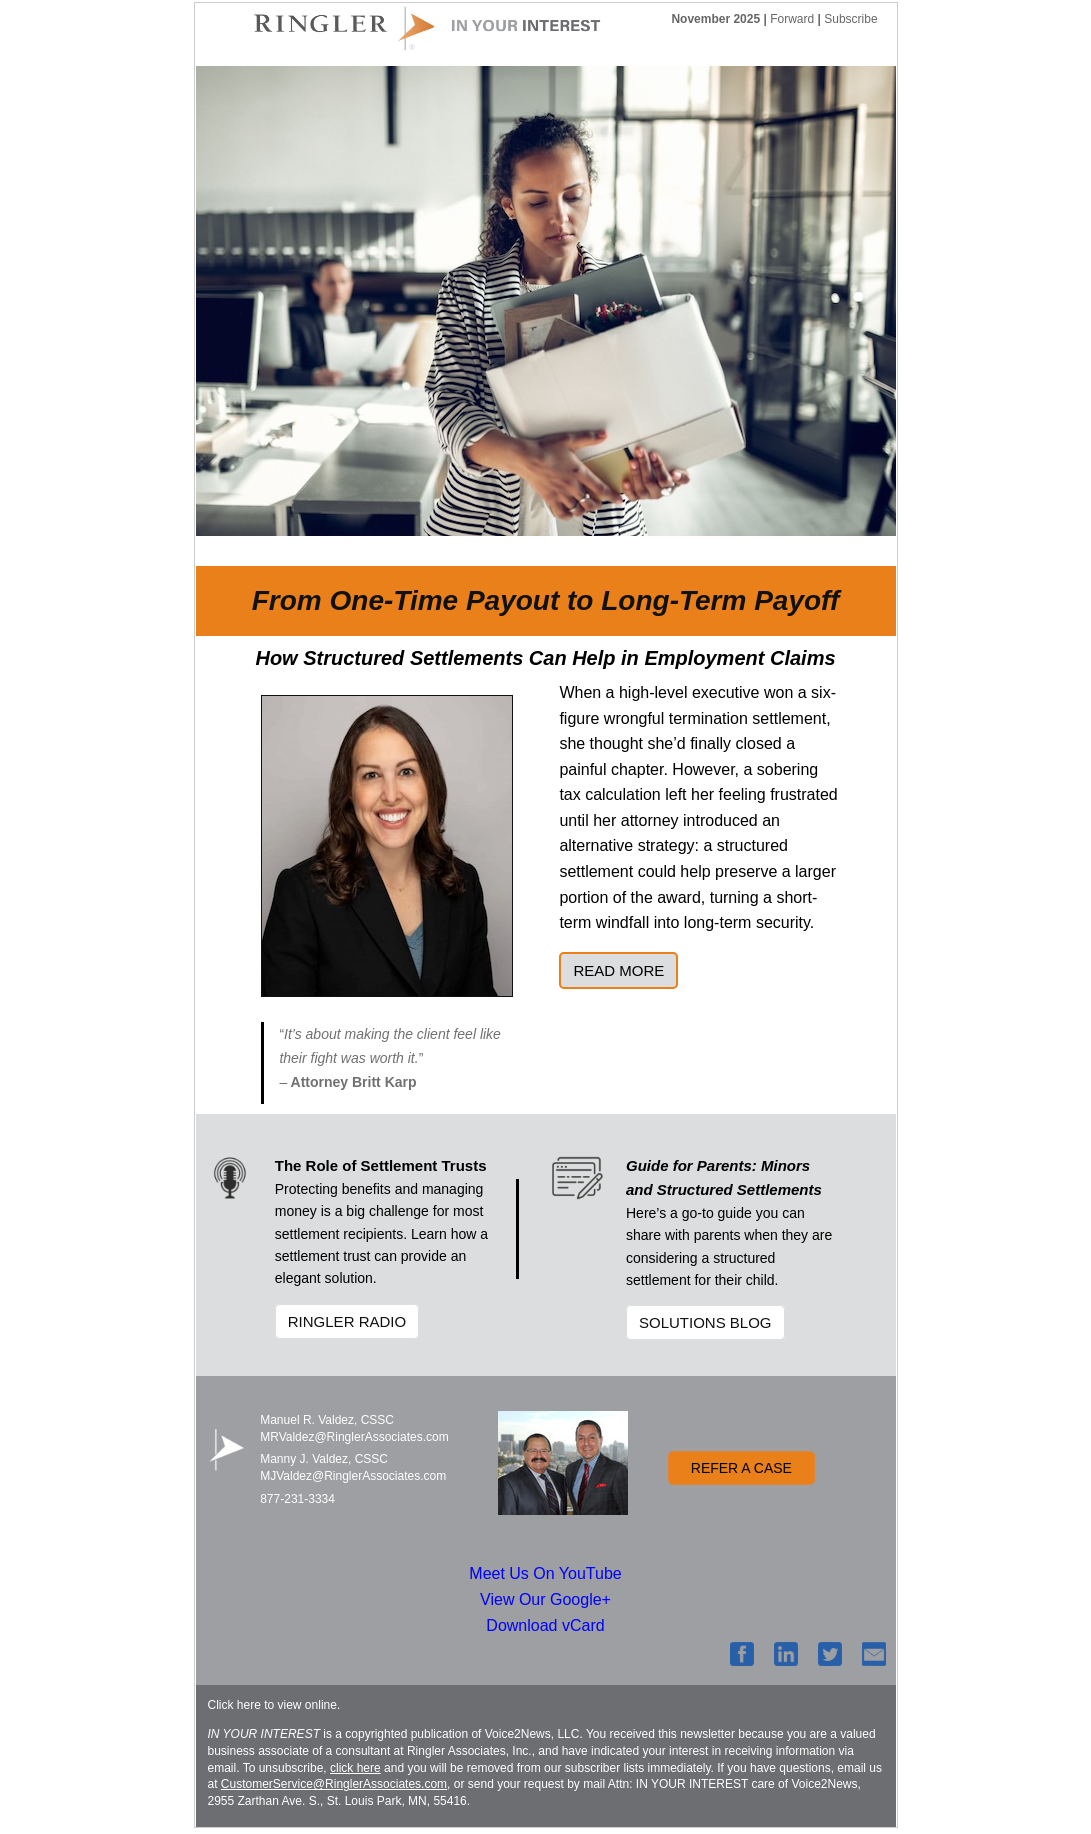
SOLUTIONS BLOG (705, 1322)
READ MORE (618, 970)
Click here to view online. (274, 1705)
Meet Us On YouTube (545, 1573)
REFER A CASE (741, 1468)
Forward (792, 19)
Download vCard (545, 1625)
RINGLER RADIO (347, 1321)
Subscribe (850, 19)
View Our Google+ (545, 1599)
